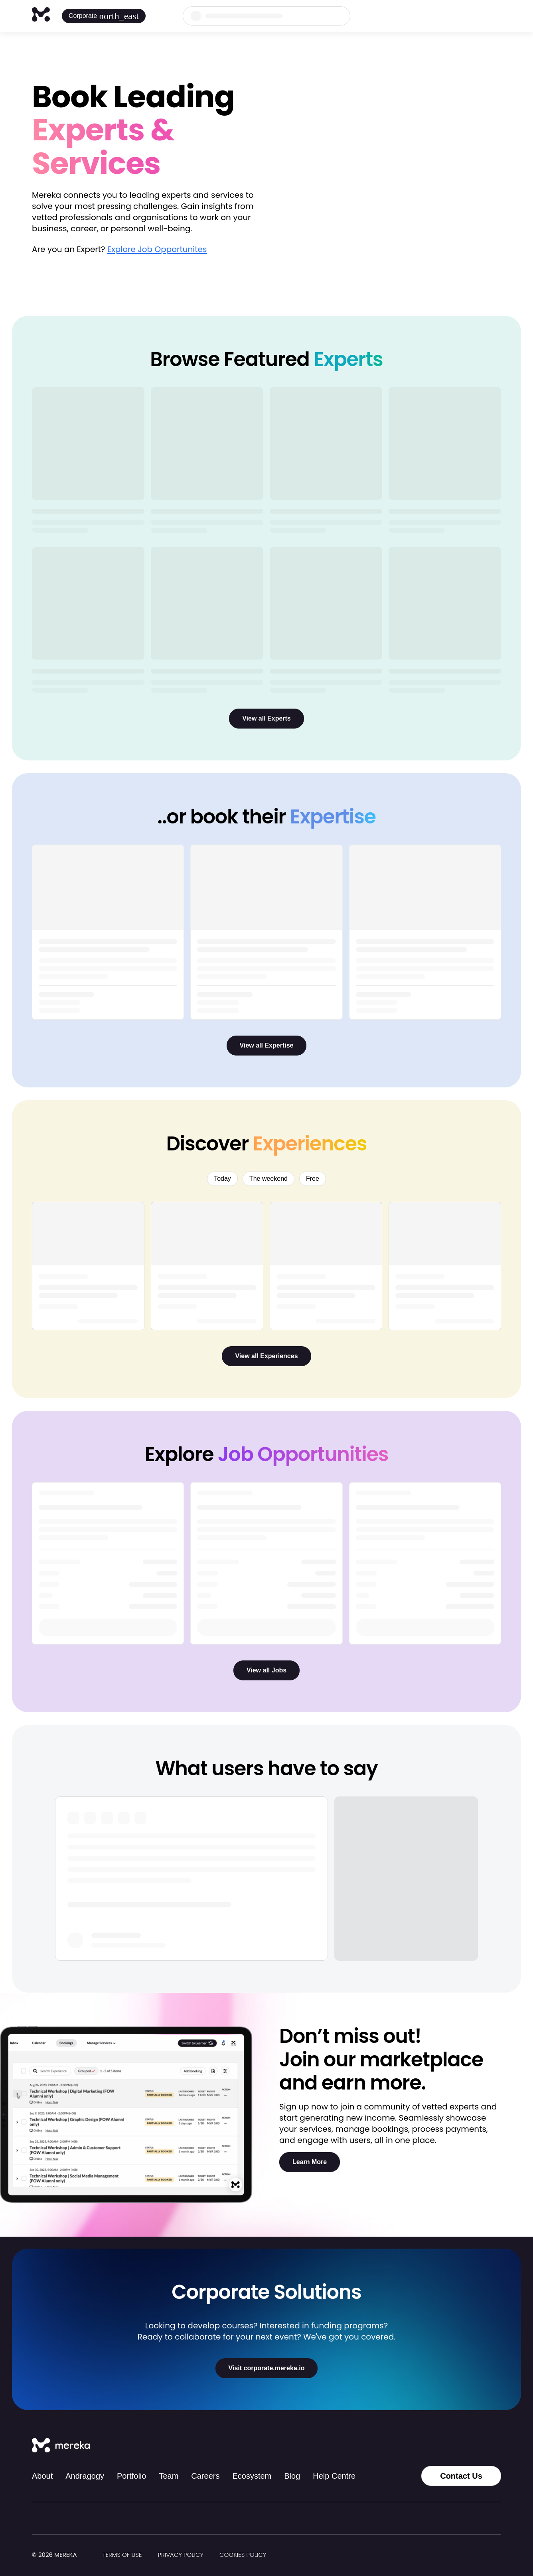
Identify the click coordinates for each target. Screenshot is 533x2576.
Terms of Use (122, 2554)
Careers (205, 2476)
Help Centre (334, 2476)
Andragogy (84, 2476)
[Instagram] (443, 2446)
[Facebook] (461, 2446)
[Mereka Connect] (61, 2446)
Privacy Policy (180, 2554)
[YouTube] (496, 2446)
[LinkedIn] (479, 2446)
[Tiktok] (426, 2446)
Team (168, 2476)
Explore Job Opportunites (157, 249)
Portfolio (131, 2476)
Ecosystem (251, 2476)
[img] (82, 2555)
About (42, 2476)
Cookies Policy (242, 2554)
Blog (292, 2476)
